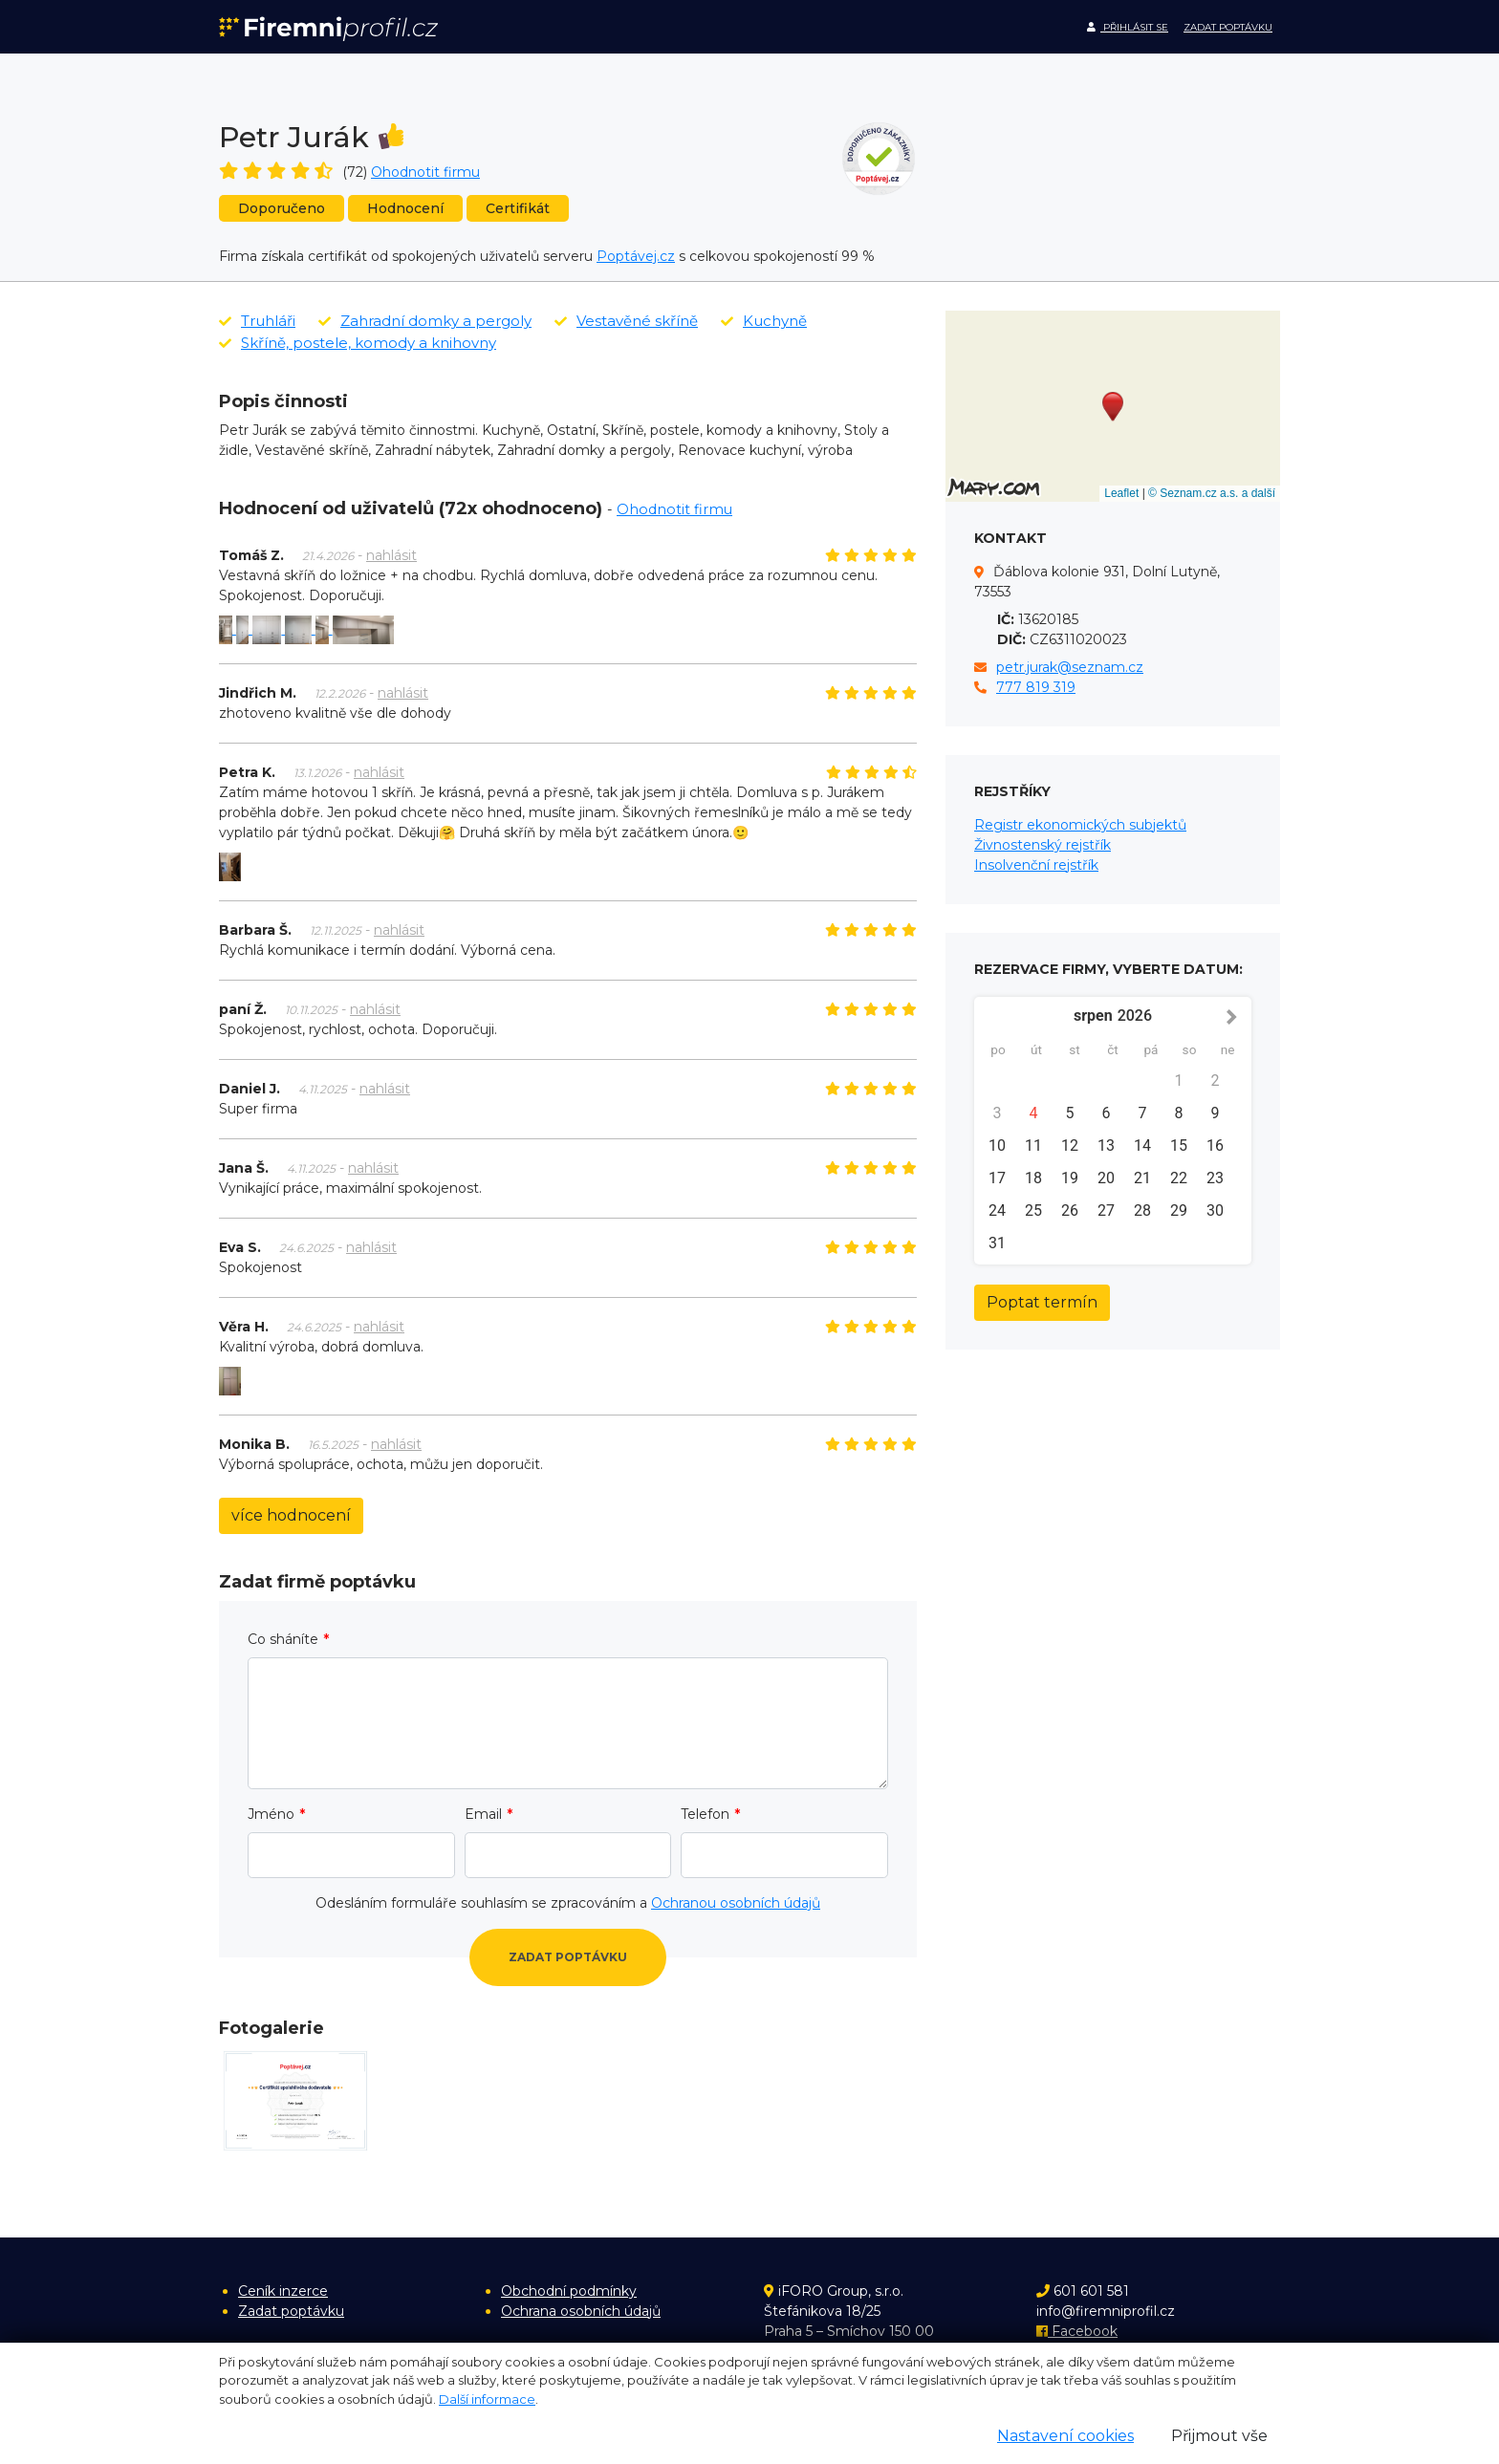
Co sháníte (283, 1639)
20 (1106, 1178)
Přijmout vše (1219, 2436)
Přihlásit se (1127, 27)
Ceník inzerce (283, 2291)
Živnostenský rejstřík (1042, 845)
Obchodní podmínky (569, 2291)
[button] (1112, 406)
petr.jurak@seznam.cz (1069, 667)
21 (1142, 1178)
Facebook (1077, 2331)
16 (1215, 1145)
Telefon (705, 1814)
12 (1069, 1145)
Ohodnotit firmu (425, 172)
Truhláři (257, 321)
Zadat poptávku (1228, 27)
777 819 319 (1035, 687)
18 (1033, 1178)
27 (1106, 1210)
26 (1069, 1210)
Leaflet (1121, 493)
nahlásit (391, 555)
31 (997, 1243)
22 (1178, 1178)
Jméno (271, 1814)
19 (1069, 1178)
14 (1142, 1145)
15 (1178, 1145)
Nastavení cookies (1065, 2436)
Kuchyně (764, 321)
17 (997, 1178)
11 (1033, 1145)
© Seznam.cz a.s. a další (1211, 493)
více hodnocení (291, 1515)
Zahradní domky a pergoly (425, 321)
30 (1215, 1210)
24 (997, 1210)
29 (1178, 1210)
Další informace (487, 2399)
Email (483, 1814)
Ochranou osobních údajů (735, 1903)
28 (1142, 1210)
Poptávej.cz (636, 256)
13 (1106, 1145)
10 (997, 1145)
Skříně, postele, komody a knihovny (357, 343)
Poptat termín (1042, 1302)
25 (1033, 1210)
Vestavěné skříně (626, 321)
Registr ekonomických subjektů (1080, 824)
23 (1215, 1178)
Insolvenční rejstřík (1036, 865)
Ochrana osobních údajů (581, 2311)
